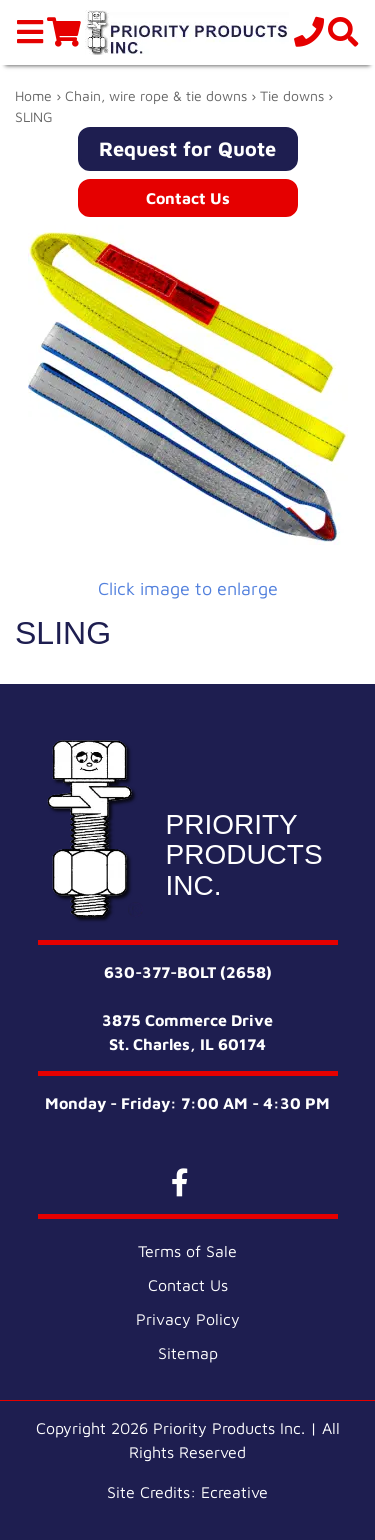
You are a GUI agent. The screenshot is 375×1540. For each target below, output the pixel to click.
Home (33, 95)
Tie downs (292, 95)
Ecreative (234, 1492)
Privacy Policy (188, 1319)
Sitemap (188, 1353)
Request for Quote (187, 148)
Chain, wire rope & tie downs (156, 95)
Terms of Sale (187, 1251)
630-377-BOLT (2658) (188, 972)
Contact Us (188, 198)
